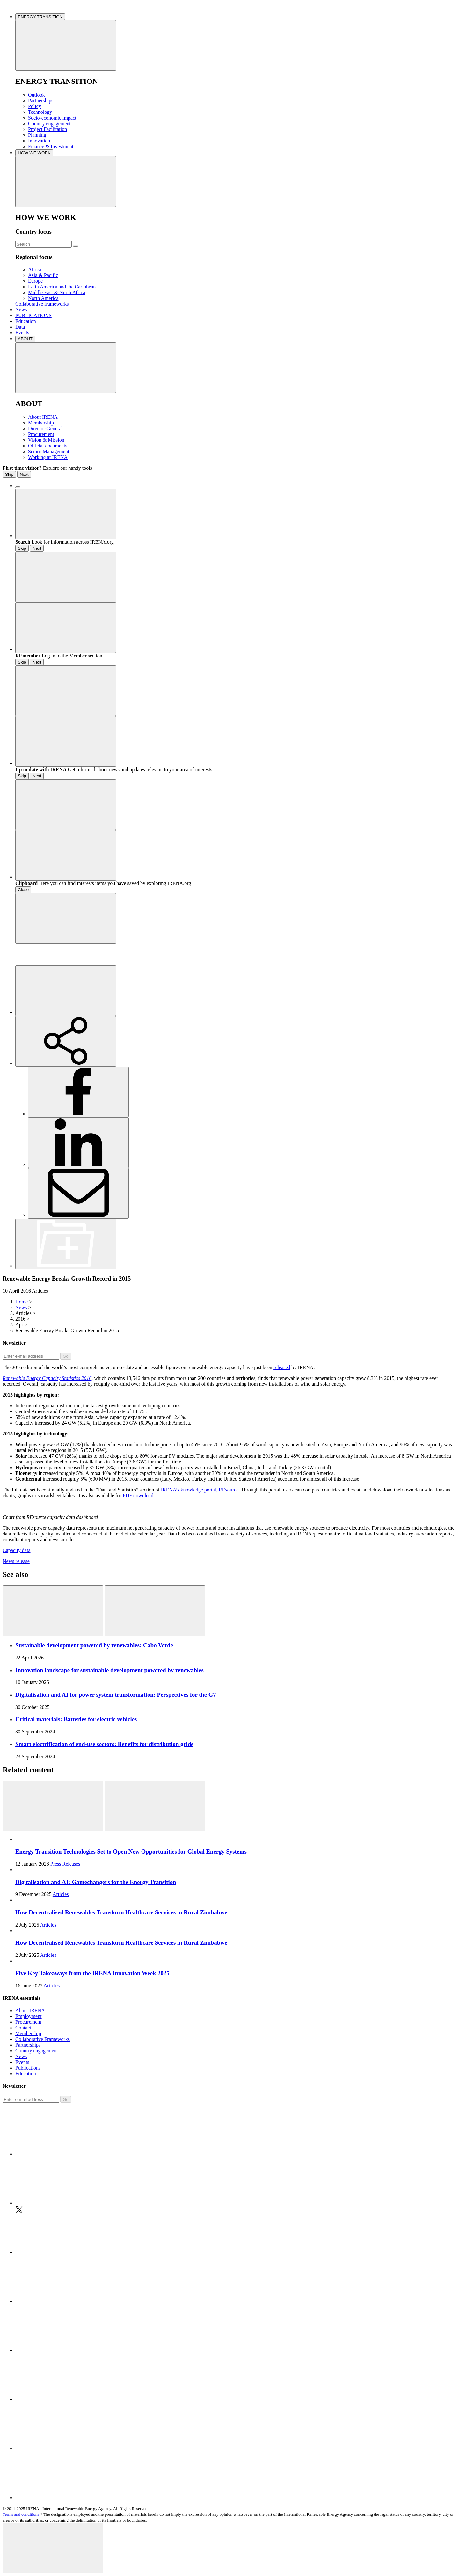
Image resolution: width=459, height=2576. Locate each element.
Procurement (41, 434)
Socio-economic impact (52, 117)
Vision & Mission (46, 440)
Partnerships (40, 100)
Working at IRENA (48, 457)
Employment (28, 2016)
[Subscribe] (31, 1356)
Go (66, 1356)
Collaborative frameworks (42, 304)
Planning (37, 135)
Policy (34, 106)
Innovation (39, 140)
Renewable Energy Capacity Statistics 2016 (47, 1378)
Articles (61, 1894)
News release (16, 1561)
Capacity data (17, 1550)
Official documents (47, 445)
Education (25, 321)
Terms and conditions (21, 2514)
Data (20, 327)
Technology (40, 112)
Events (22, 332)
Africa (34, 269)
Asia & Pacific (43, 275)
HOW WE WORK (34, 152)
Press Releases (65, 1864)
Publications (27, 2068)
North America (43, 298)
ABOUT (25, 339)
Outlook (36, 95)
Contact (23, 2027)
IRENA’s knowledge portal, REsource (200, 1489)
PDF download (138, 1495)
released (281, 1367)
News (21, 309)
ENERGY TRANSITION (40, 16)
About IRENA (43, 417)
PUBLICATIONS (33, 315)
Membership (41, 422)
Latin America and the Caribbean (62, 286)
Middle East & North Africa (56, 292)
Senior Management (48, 451)
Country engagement (49, 123)
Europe (35, 281)
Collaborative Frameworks (42, 2039)
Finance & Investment (50, 146)
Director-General (45, 428)
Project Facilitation (47, 129)
